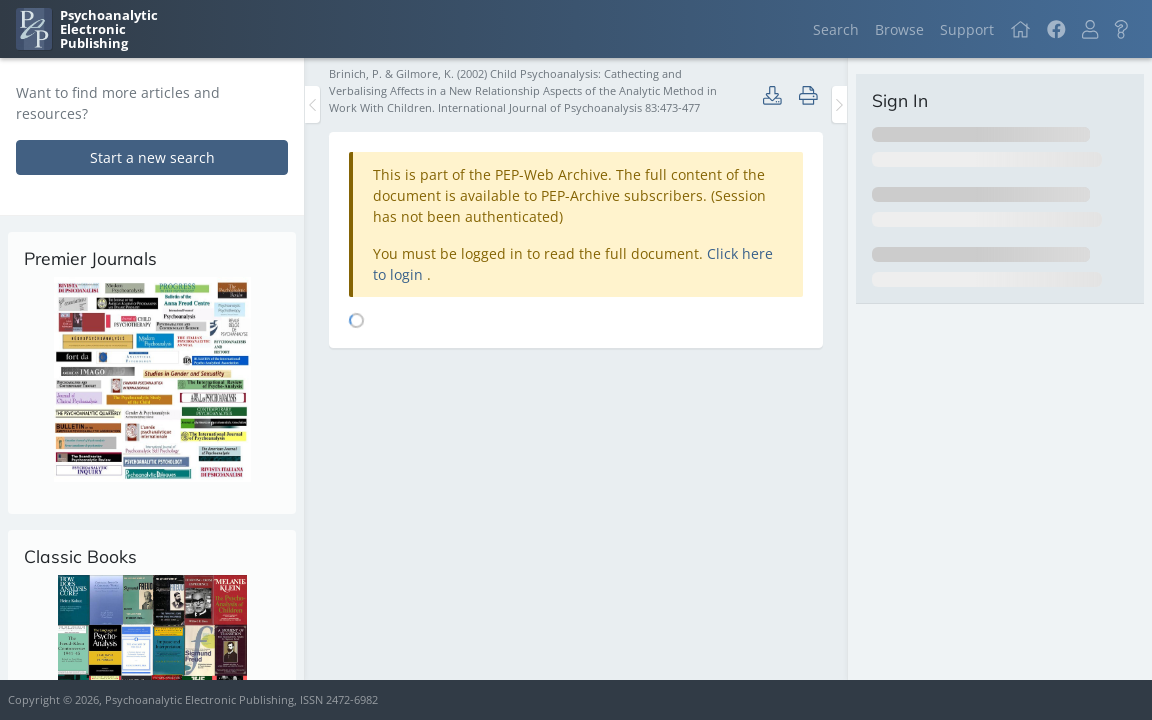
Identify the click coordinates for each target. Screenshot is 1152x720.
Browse (899, 29)
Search (836, 29)
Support (967, 29)
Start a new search (152, 157)
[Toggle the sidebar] (312, 104)
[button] (1090, 29)
